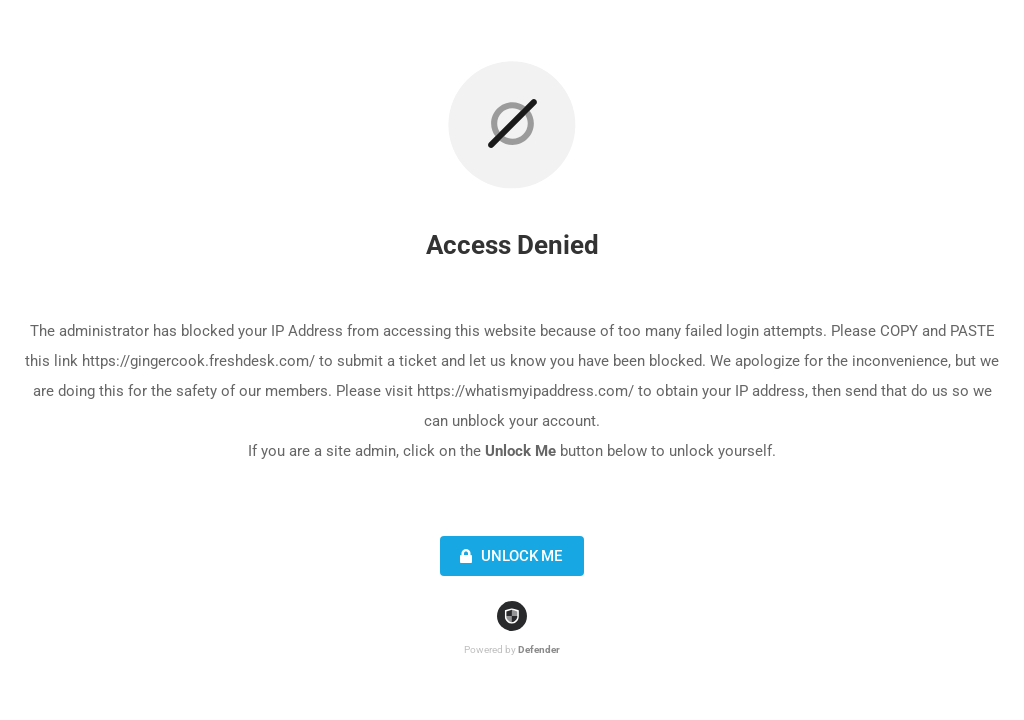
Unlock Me (508, 556)
